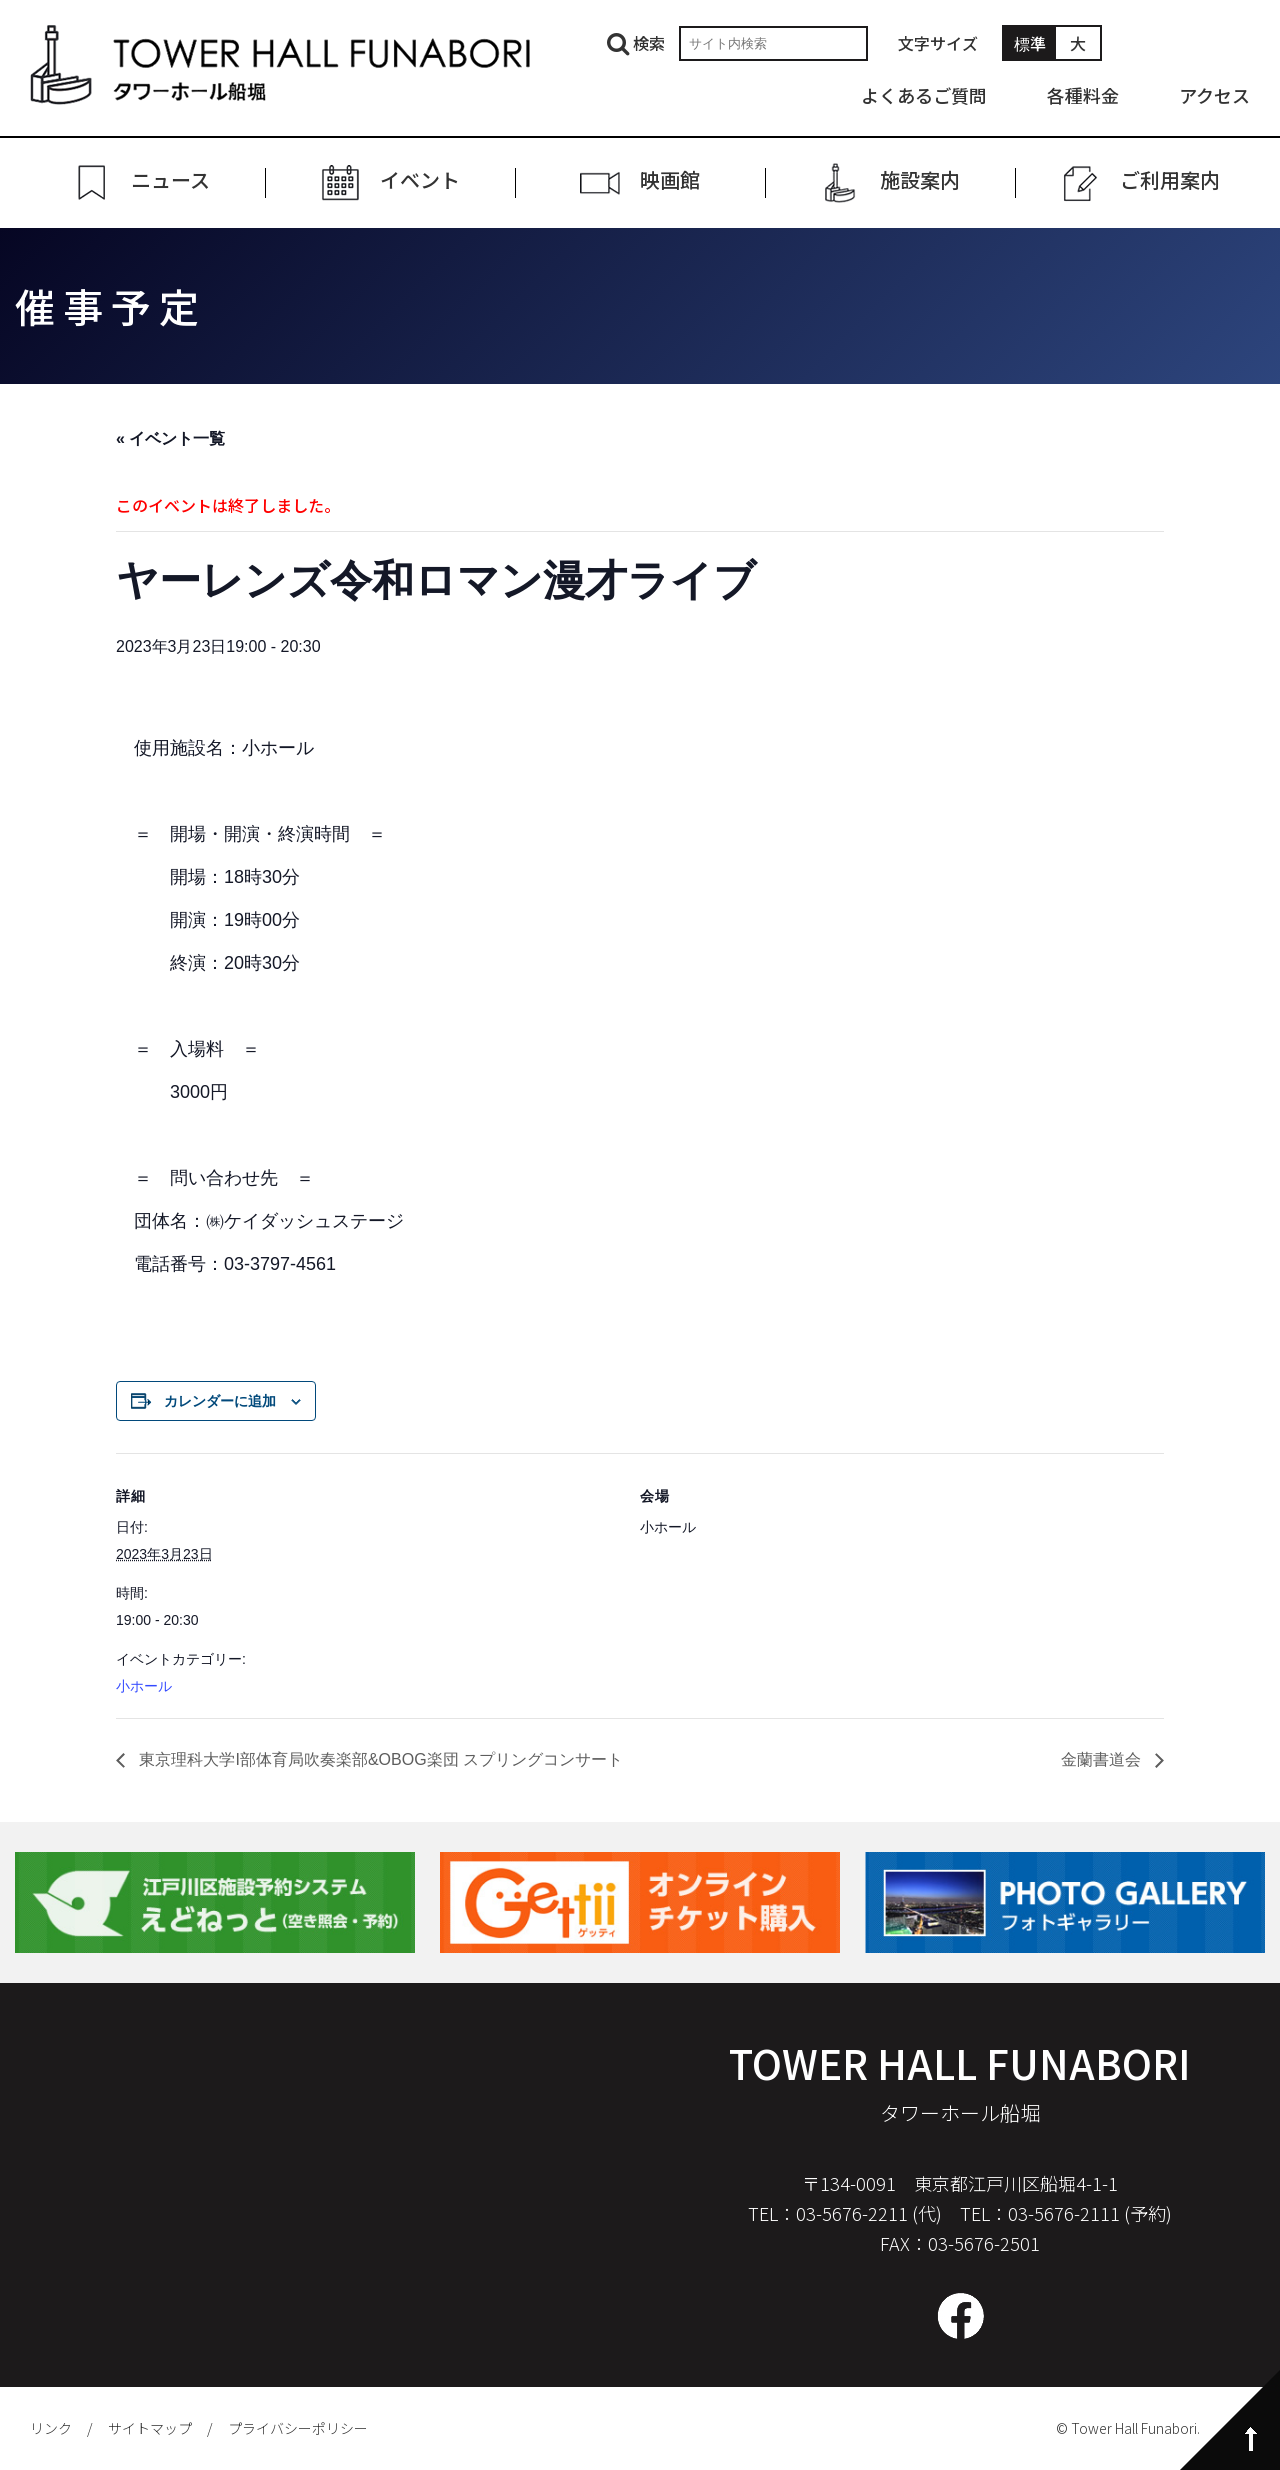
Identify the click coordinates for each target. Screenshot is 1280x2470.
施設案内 (920, 180)
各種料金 (1083, 95)
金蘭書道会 (1103, 1759)
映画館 (670, 180)
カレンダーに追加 (220, 1401)
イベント (420, 180)
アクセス (1214, 95)
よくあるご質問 (924, 95)
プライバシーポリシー (298, 2428)
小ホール (144, 1686)
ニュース (170, 180)
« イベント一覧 (170, 438)
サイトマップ (150, 2428)
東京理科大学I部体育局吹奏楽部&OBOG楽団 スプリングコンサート (379, 1759)
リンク (51, 2428)
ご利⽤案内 (1170, 180)
